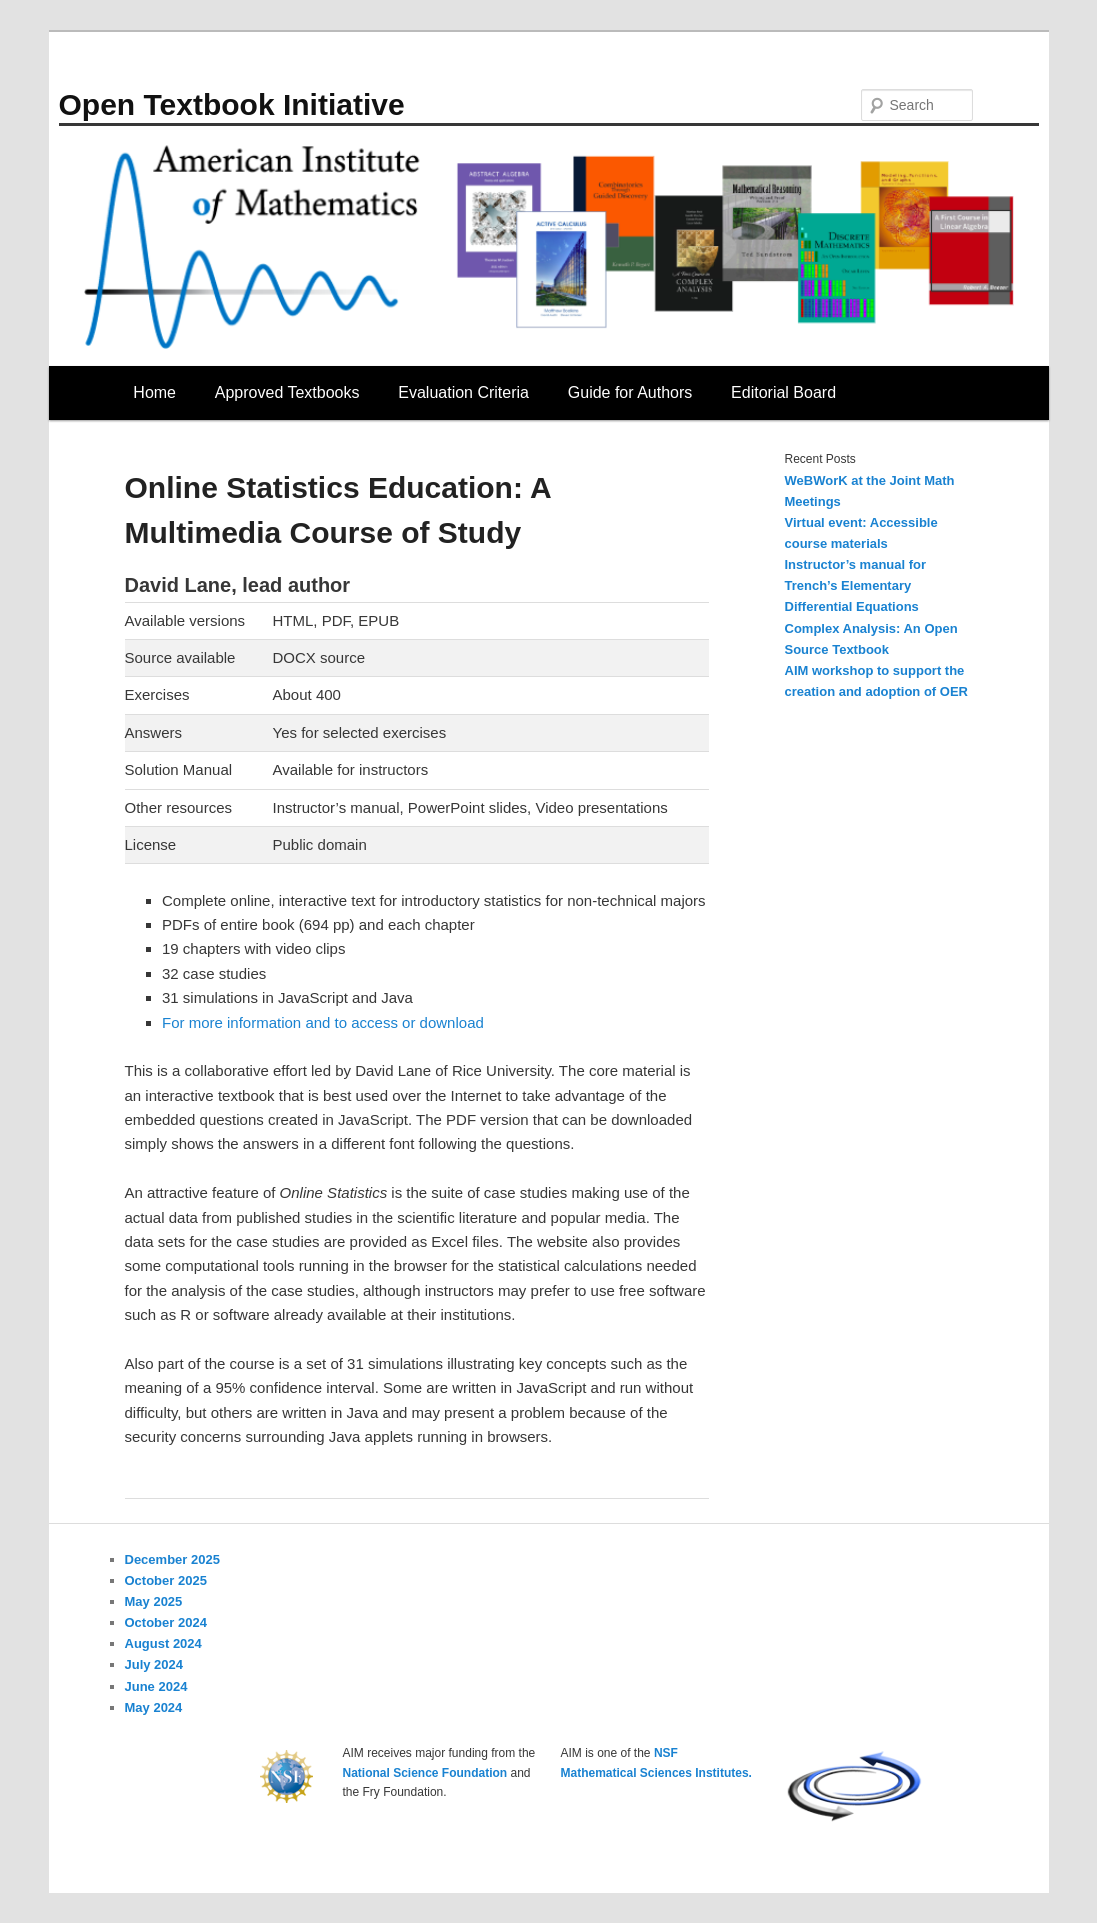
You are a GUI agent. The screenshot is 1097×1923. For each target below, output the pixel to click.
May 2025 (154, 1601)
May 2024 (154, 1707)
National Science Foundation (425, 1773)
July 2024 (154, 1664)
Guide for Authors (630, 392)
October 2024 (166, 1622)
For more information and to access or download (323, 1022)
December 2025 (172, 1559)
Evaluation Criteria (463, 392)
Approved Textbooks (287, 392)
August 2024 (163, 1643)
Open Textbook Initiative (232, 104)
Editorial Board (783, 392)
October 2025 (166, 1580)
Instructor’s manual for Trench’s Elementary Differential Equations (856, 585)
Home (154, 392)
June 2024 (156, 1686)
